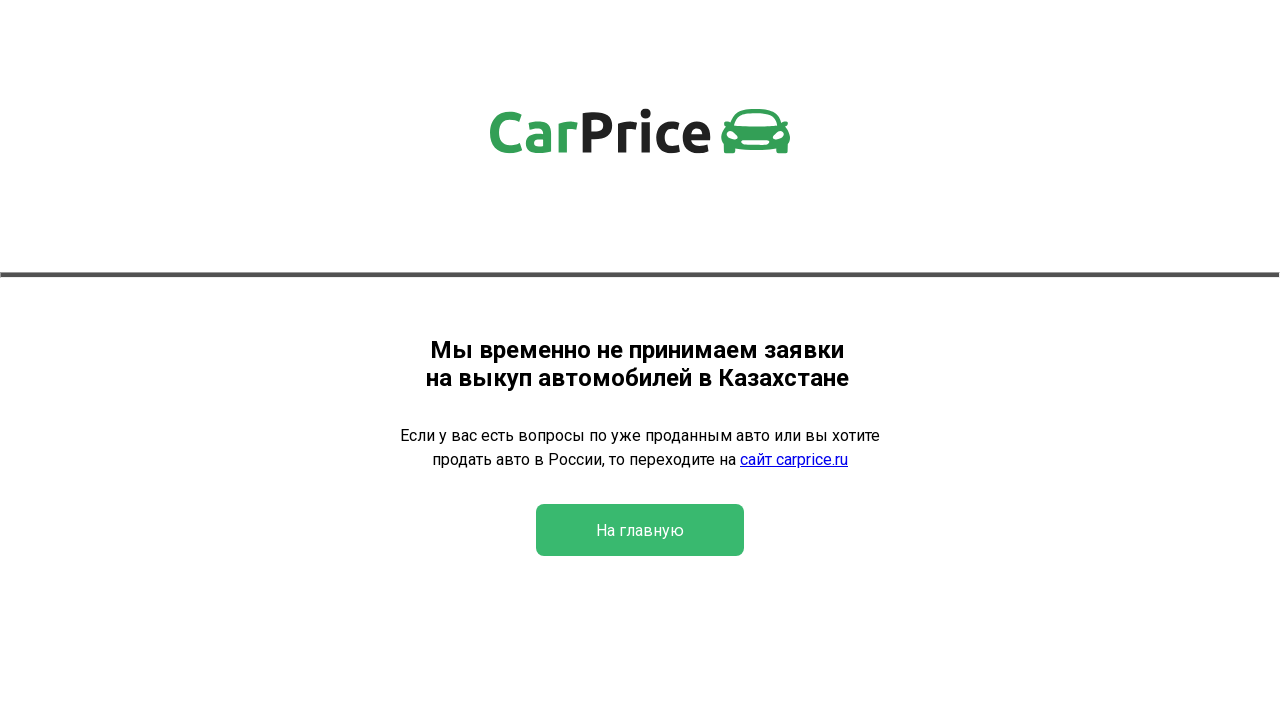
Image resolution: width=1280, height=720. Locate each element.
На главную (640, 530)
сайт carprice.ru (794, 459)
